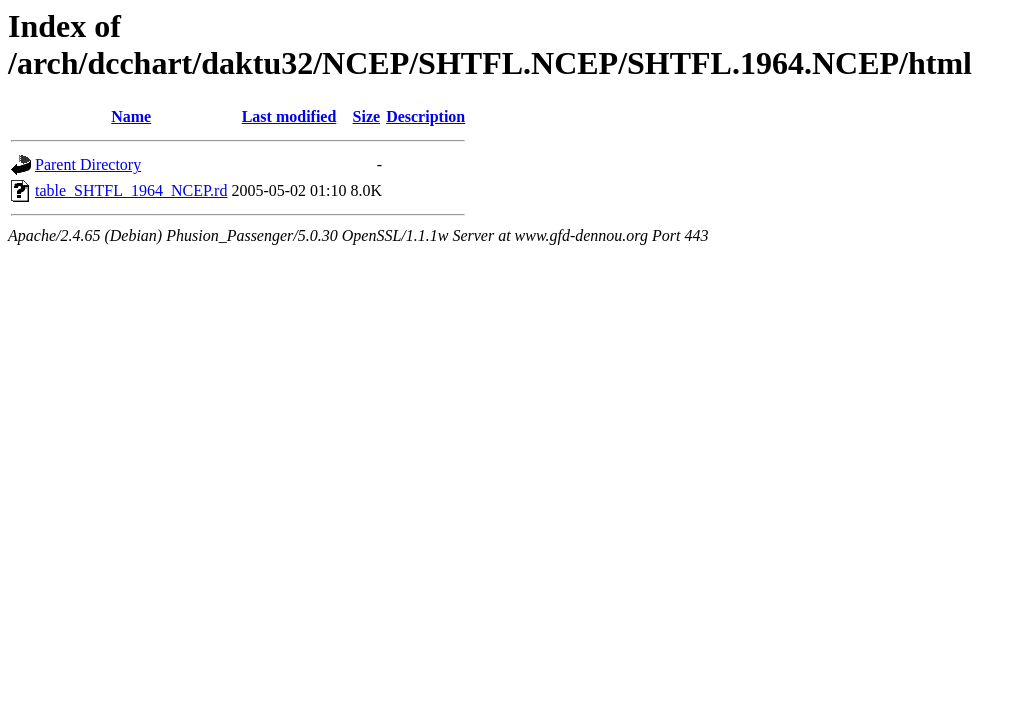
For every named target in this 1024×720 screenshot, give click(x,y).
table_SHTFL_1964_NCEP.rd (131, 190)
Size (367, 116)
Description (425, 116)
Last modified (289, 116)
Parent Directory (88, 164)
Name (131, 116)
